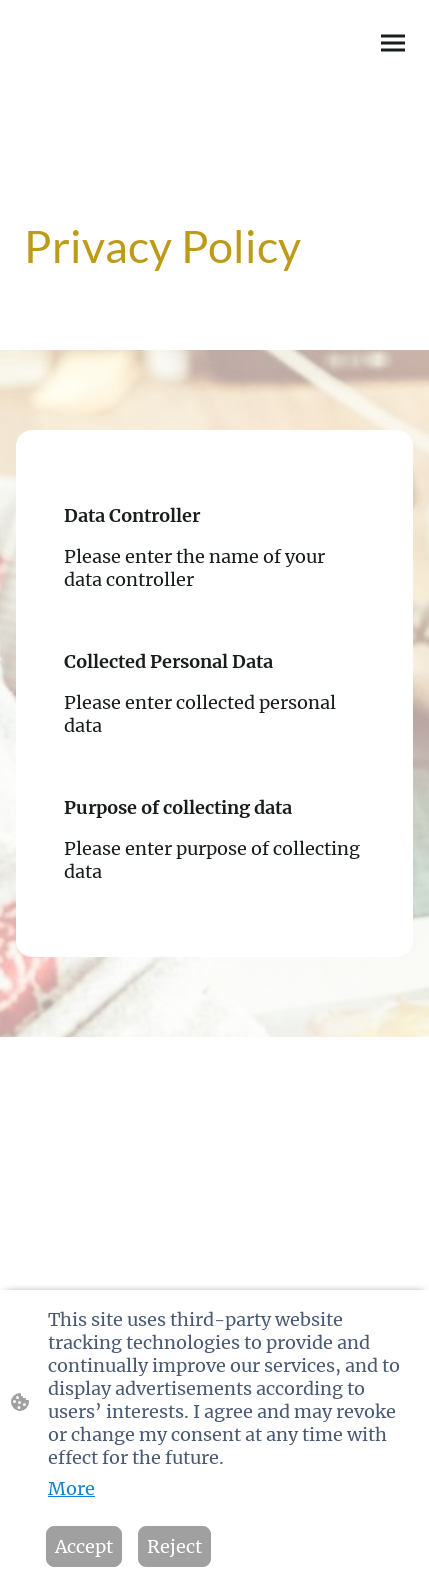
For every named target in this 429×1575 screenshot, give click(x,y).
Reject (174, 1546)
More (71, 1488)
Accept (84, 1546)
